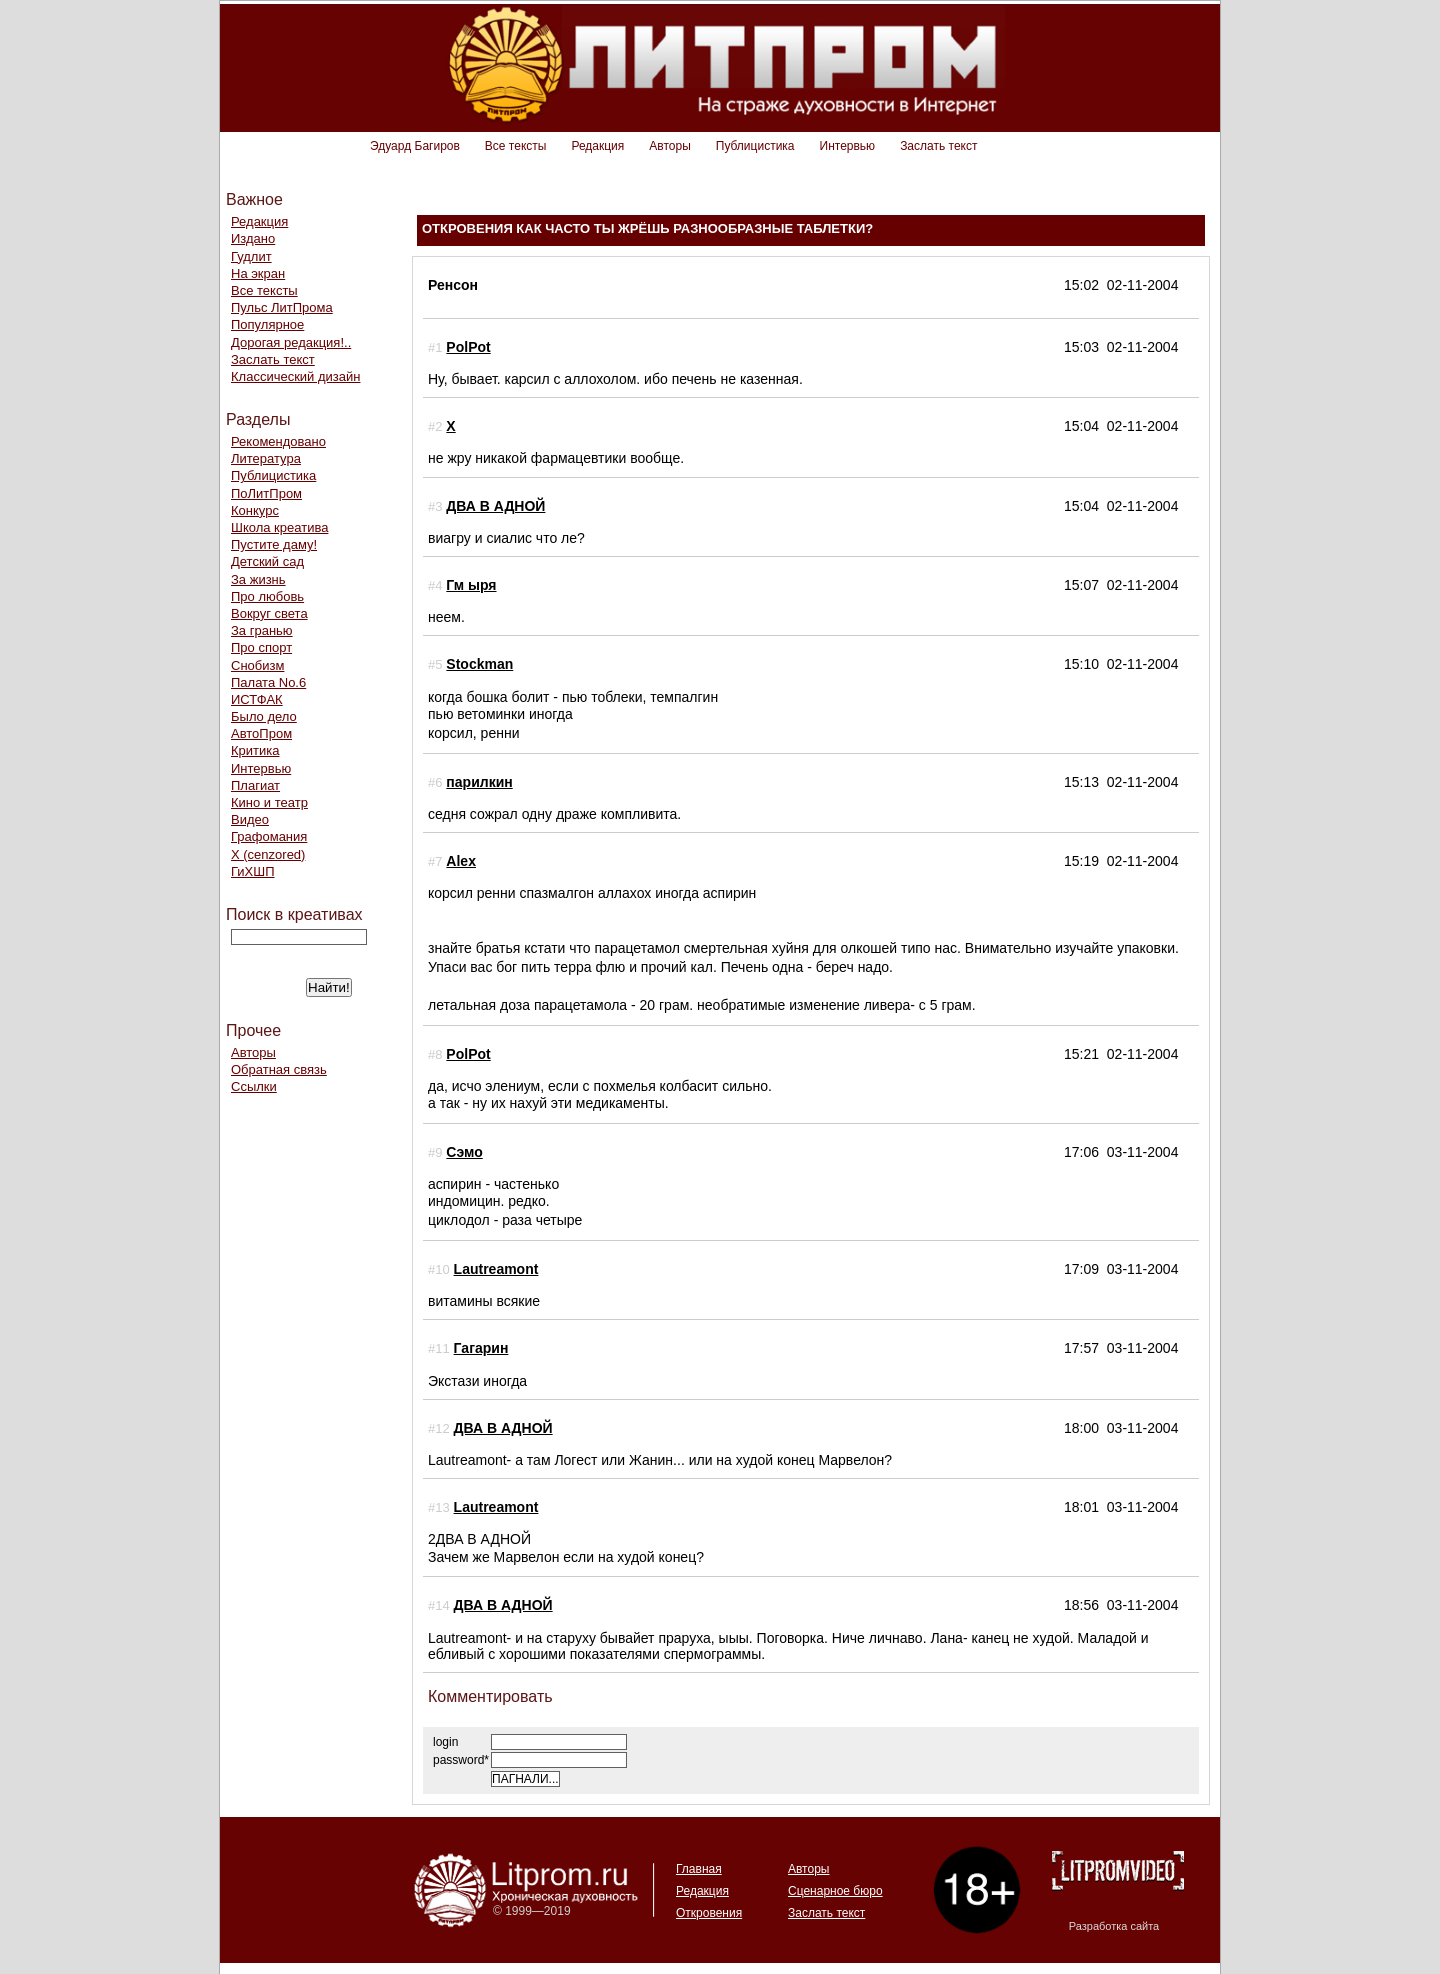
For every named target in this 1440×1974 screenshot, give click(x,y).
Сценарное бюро (835, 1891)
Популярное (267, 324)
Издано (253, 238)
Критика (255, 750)
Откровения (709, 1913)
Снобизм (257, 665)
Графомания (269, 836)
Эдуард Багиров (415, 146)
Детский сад (267, 561)
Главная (699, 1869)
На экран (258, 273)
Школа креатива (279, 527)
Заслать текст (938, 146)
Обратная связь (279, 1069)
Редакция (597, 146)
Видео (250, 819)
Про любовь (267, 596)
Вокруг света (269, 613)
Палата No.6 (268, 682)
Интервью (848, 146)
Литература (266, 458)
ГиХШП (253, 871)
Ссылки (254, 1086)
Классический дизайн (295, 376)
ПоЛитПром (266, 493)
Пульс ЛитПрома (282, 307)
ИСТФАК (257, 699)
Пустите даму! (274, 544)
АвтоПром (261, 733)
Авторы (669, 146)
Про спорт (261, 647)
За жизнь (258, 579)
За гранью (262, 630)
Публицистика (755, 146)
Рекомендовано (278, 441)
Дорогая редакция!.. (291, 342)
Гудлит (251, 256)
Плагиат (255, 785)
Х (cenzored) (268, 854)
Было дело (264, 716)
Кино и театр (269, 802)
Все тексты (516, 146)
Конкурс (255, 510)
